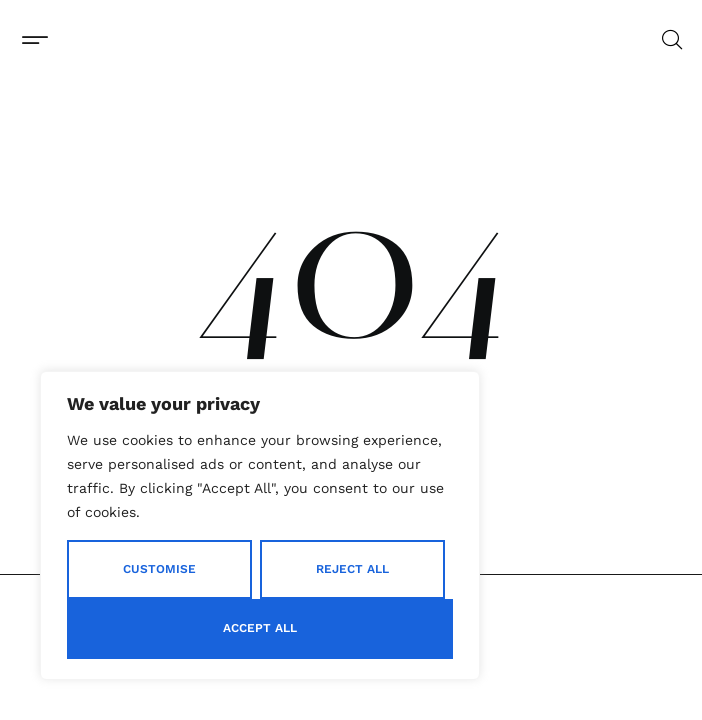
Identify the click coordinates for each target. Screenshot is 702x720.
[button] (34, 39)
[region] (260, 525)
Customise (159, 569)
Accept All (260, 628)
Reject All (352, 569)
